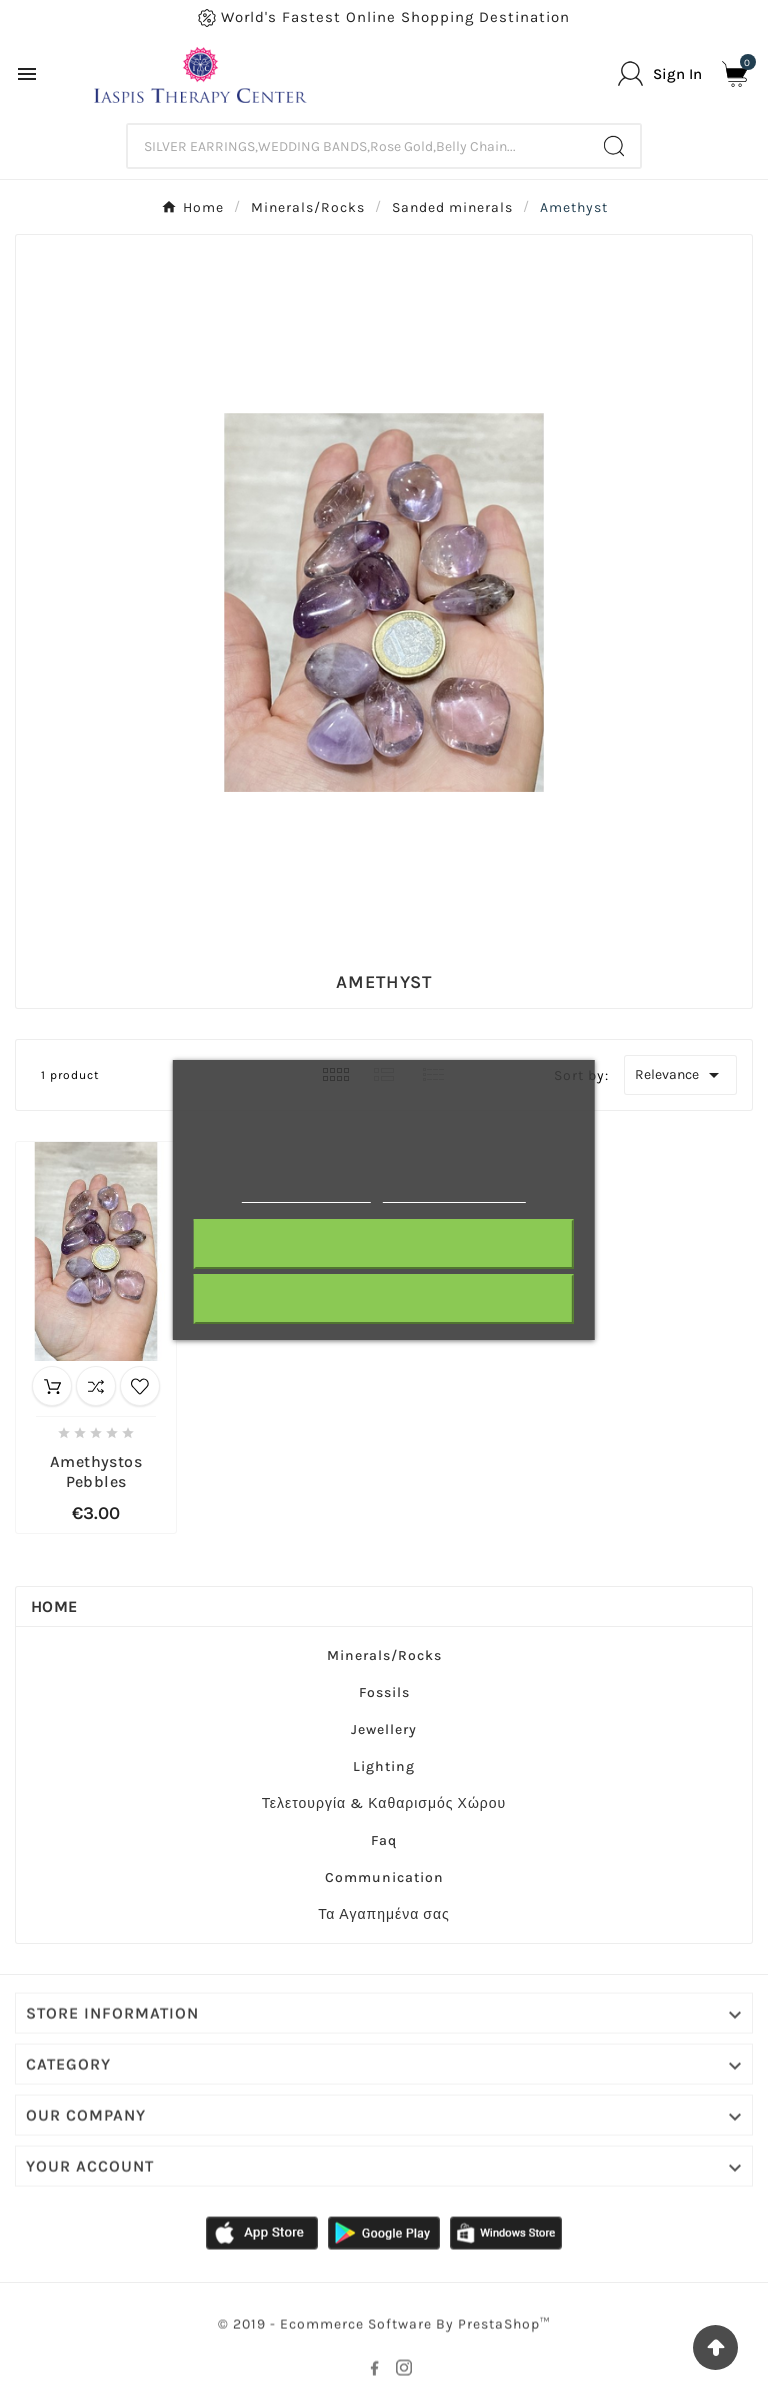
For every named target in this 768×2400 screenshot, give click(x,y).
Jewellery (384, 1729)
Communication (384, 1877)
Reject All (384, 1244)
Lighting (384, 1766)
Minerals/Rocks (384, 1655)
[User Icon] (660, 73)
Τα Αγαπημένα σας (384, 1914)
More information (306, 1193)
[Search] (358, 146)
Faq (384, 1840)
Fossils (384, 1692)
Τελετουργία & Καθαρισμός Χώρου (384, 1803)
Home (54, 1606)
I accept (384, 1299)
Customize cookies (454, 1193)
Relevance (680, 1075)
